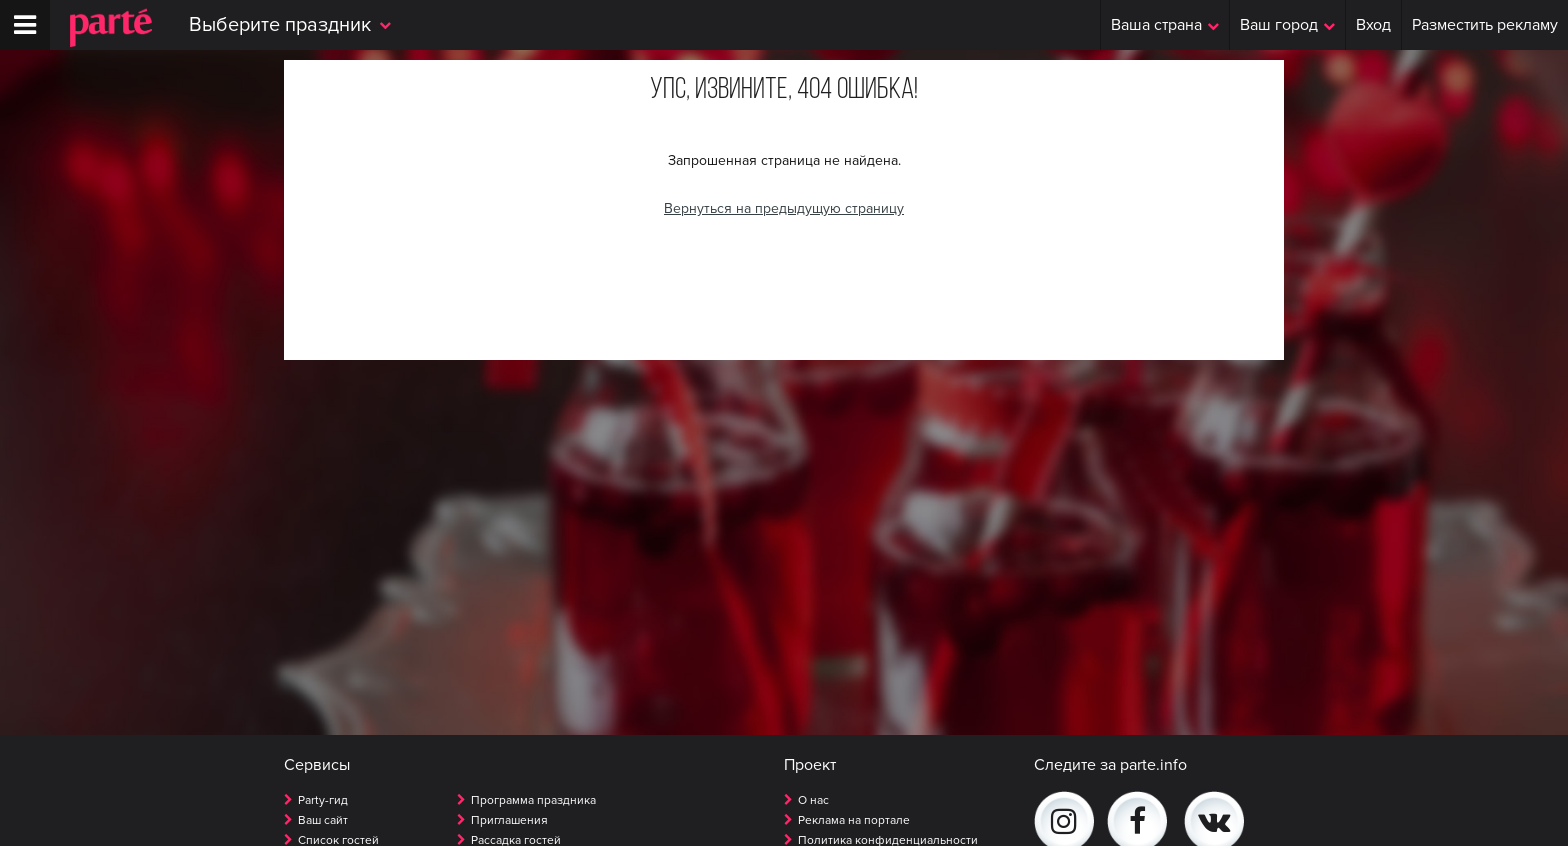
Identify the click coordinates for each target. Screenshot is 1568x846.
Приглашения (509, 820)
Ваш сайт (323, 820)
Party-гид (323, 800)
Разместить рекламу (1485, 25)
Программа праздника (533, 800)
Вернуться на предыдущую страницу (784, 208)
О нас (813, 800)
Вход (1373, 25)
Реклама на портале (854, 820)
